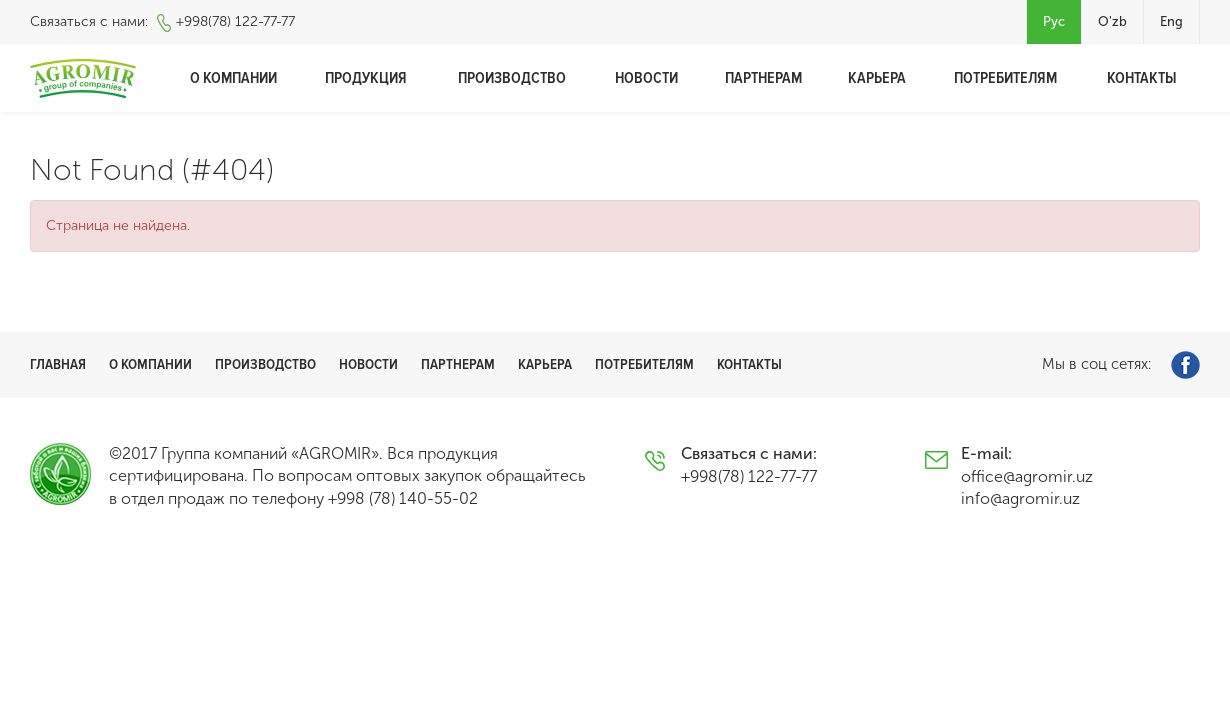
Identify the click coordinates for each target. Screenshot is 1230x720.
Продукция (366, 78)
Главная (58, 364)
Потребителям (1005, 78)
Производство (512, 78)
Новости (646, 78)
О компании (233, 78)
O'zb (1112, 21)
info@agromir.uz (1020, 498)
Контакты (1142, 78)
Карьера (877, 78)
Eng (1171, 21)
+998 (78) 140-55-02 (403, 498)
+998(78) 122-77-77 (235, 21)
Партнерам (763, 78)
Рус (1054, 21)
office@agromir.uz (1027, 476)
